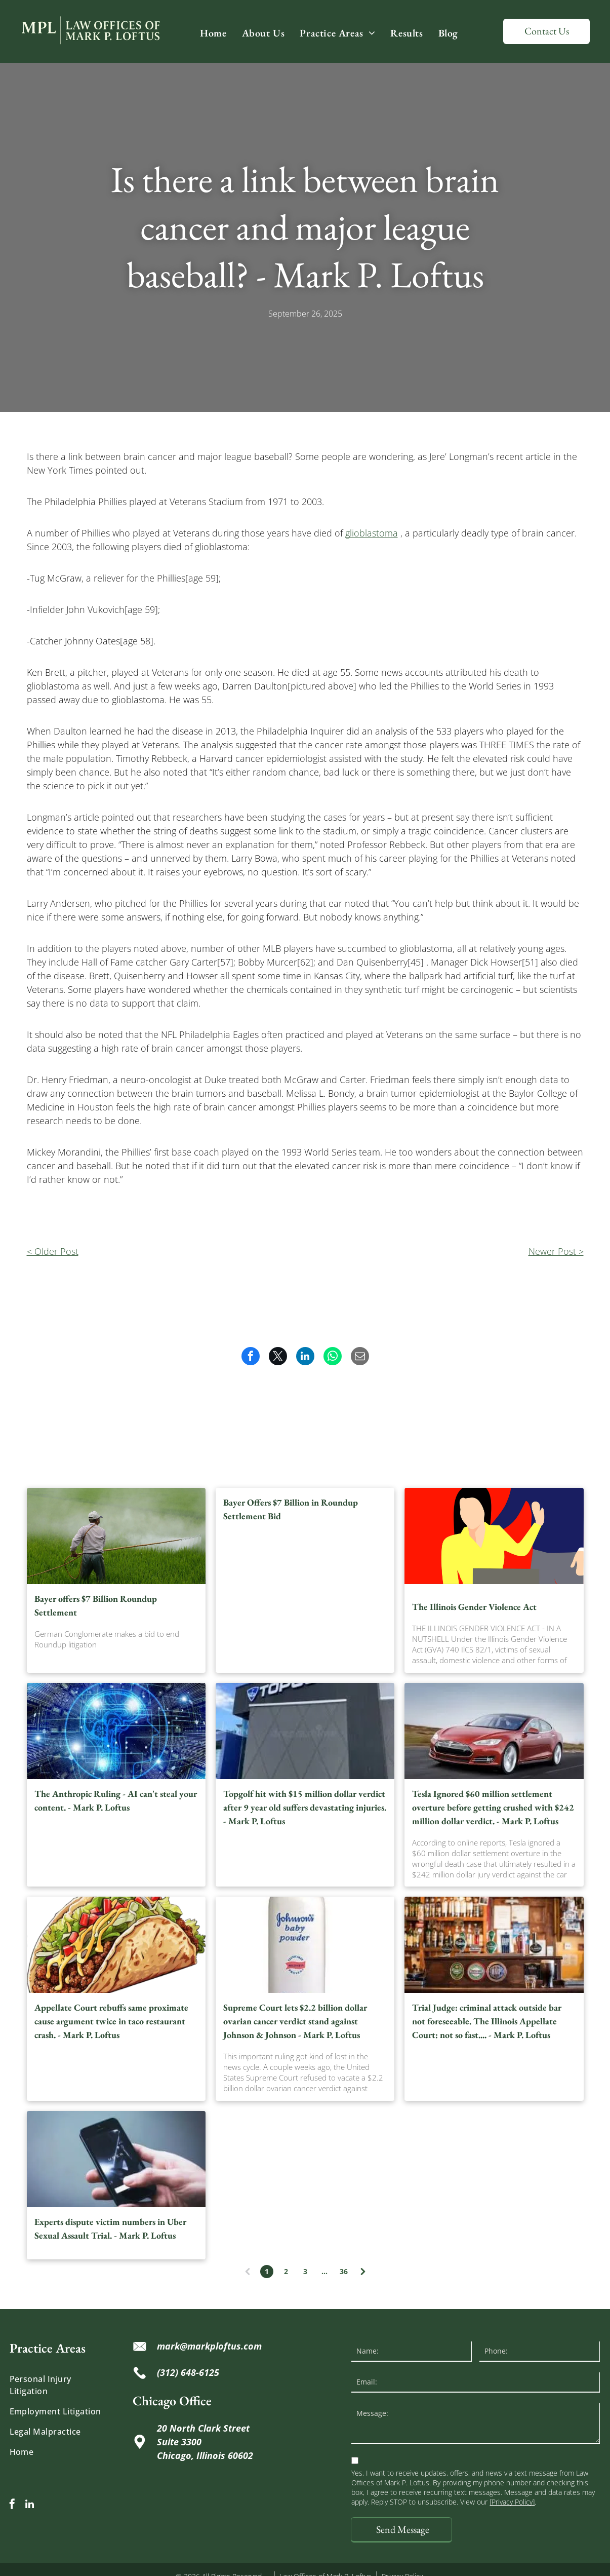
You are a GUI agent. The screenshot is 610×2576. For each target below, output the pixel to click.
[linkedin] (29, 2505)
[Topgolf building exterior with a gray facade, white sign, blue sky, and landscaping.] (305, 1731)
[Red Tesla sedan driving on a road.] (493, 1731)
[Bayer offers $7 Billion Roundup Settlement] (116, 1536)
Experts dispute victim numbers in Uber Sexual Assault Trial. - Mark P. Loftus (110, 2228)
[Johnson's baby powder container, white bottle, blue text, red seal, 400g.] (305, 1945)
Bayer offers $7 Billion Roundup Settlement (95, 1605)
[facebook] (12, 2505)
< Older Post (52, 1251)
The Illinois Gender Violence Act (474, 1606)
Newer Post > (556, 1251)
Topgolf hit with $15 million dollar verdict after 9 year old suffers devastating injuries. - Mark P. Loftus (304, 1807)
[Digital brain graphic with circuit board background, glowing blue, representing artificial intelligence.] (116, 1731)
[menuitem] (213, 33)
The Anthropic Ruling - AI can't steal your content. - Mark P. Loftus (115, 1800)
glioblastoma (371, 533)
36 (344, 2271)
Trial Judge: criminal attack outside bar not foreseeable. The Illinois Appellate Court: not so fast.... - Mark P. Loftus (486, 2021)
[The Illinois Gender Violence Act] (493, 1536)
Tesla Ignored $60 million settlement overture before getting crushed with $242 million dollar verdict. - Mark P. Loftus (493, 1807)
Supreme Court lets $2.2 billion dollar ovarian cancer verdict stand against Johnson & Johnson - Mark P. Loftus (295, 2021)
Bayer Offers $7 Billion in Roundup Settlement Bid (290, 1509)
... (324, 2271)
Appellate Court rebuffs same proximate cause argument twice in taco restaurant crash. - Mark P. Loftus (111, 2021)
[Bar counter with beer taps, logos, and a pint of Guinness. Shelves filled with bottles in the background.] (493, 1945)
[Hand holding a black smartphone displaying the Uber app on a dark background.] (116, 2159)
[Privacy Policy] (512, 2502)
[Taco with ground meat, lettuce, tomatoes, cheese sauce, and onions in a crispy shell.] (116, 1945)
